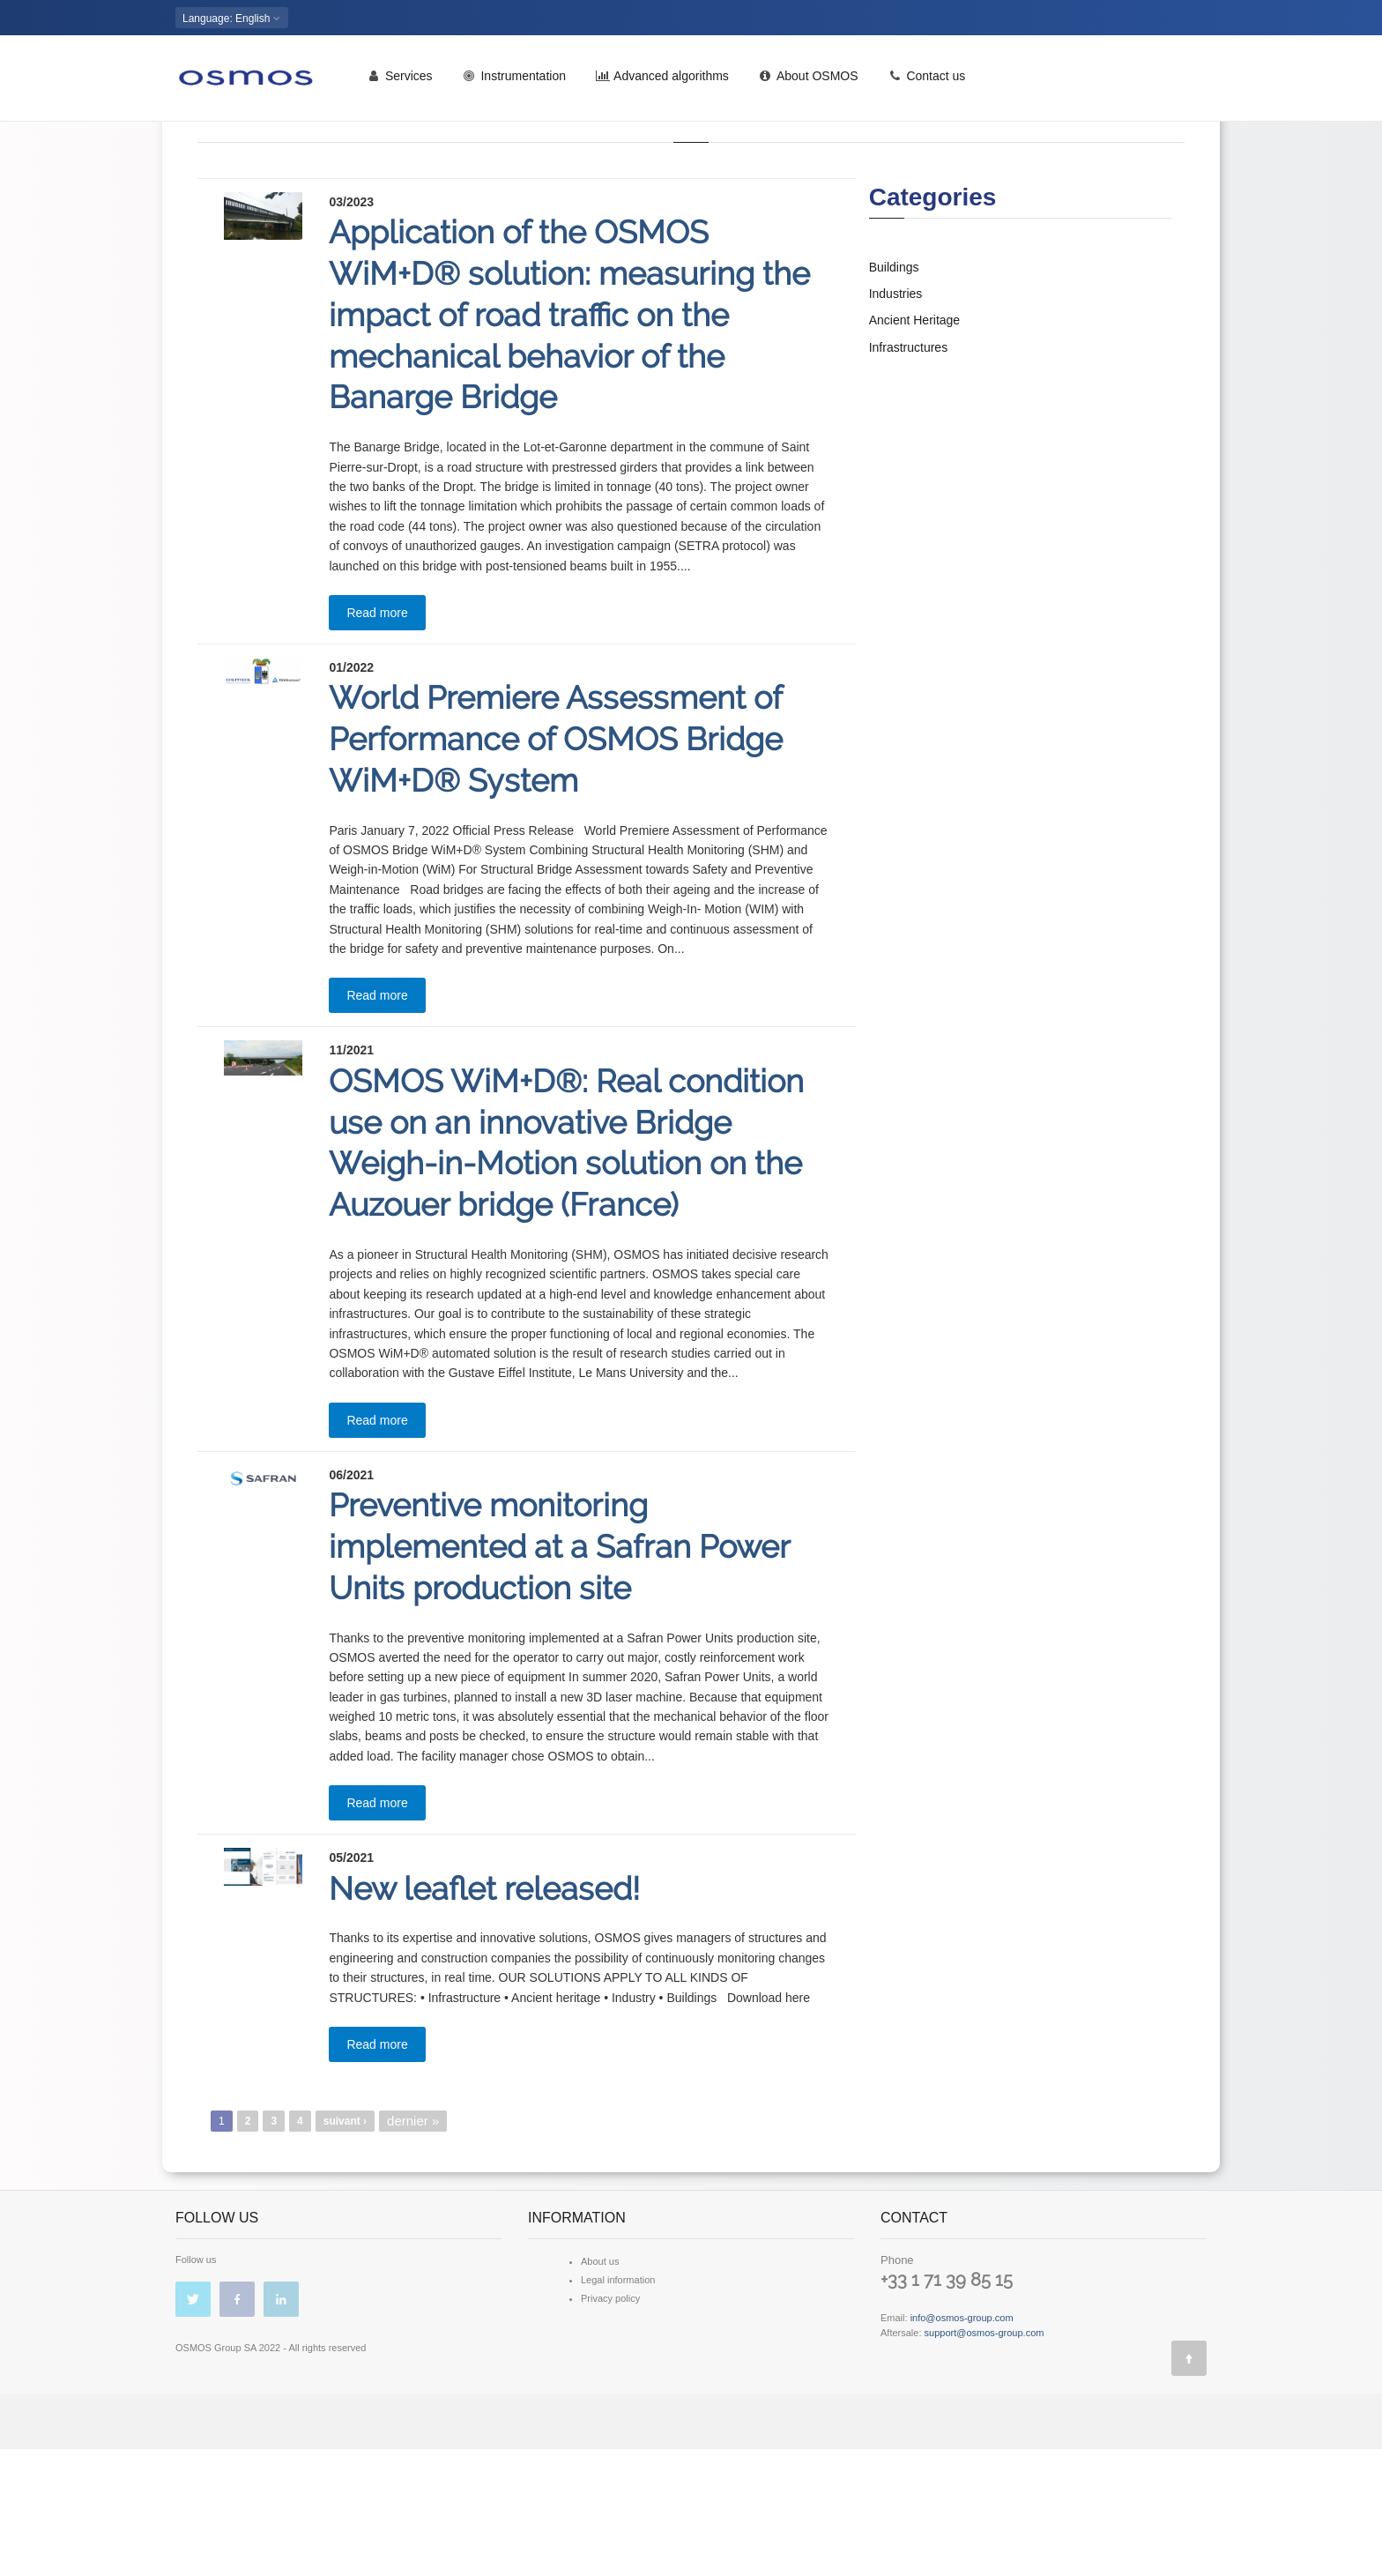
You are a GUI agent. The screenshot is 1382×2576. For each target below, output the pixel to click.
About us (600, 2388)
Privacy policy (610, 2425)
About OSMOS (808, 82)
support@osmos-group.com (984, 2459)
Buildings (894, 394)
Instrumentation (514, 82)
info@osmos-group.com (962, 2444)
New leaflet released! (484, 2015)
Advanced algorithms (662, 82)
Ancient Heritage (915, 447)
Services (400, 82)
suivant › (345, 2248)
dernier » (413, 2247)
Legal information (618, 2406)
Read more (376, 740)
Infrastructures (908, 474)
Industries (896, 420)
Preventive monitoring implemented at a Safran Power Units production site (559, 1673)
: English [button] (231, 18)
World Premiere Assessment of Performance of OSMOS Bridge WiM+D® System (556, 866)
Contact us (927, 82)
